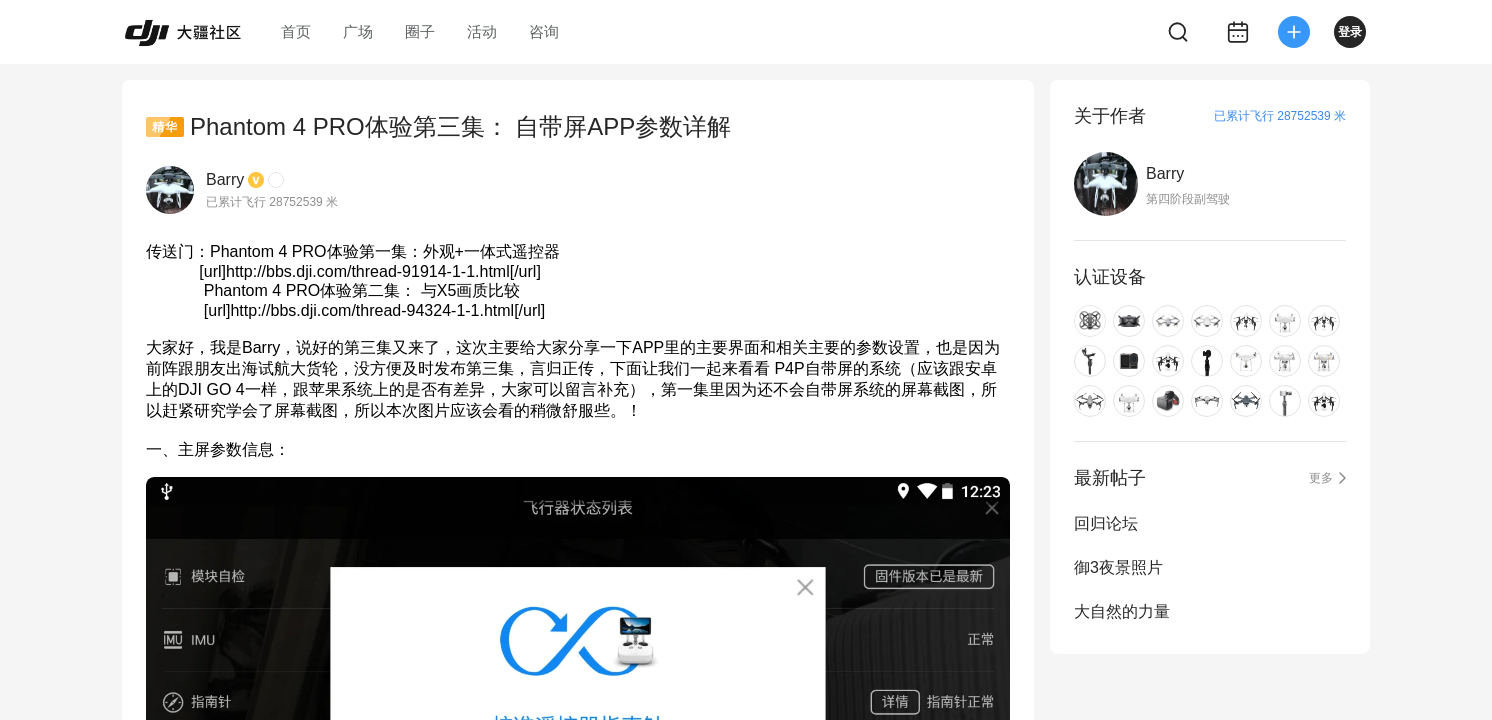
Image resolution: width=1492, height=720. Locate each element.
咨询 (544, 31)
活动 (482, 31)
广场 (358, 31)
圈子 (420, 31)
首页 (296, 31)
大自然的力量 (1122, 611)
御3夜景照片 (1118, 567)
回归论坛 (1106, 523)
